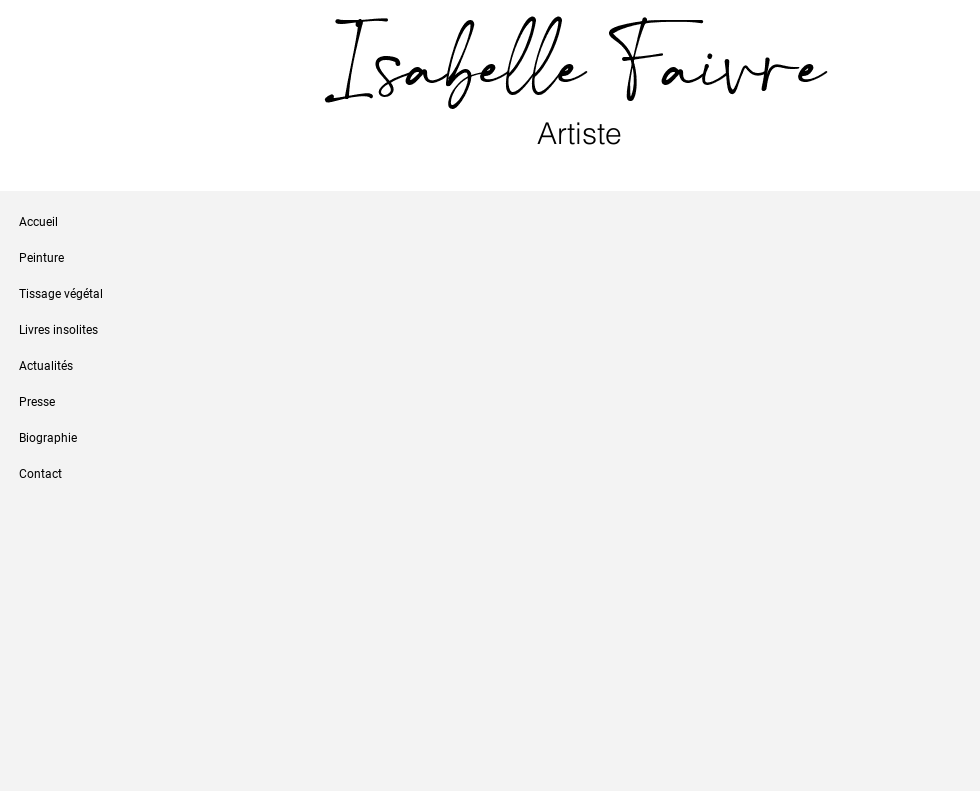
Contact (40, 474)
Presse (37, 402)
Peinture (41, 258)
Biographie (48, 438)
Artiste (583, 133)
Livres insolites (58, 330)
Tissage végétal (61, 294)
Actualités (46, 366)
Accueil (38, 222)
